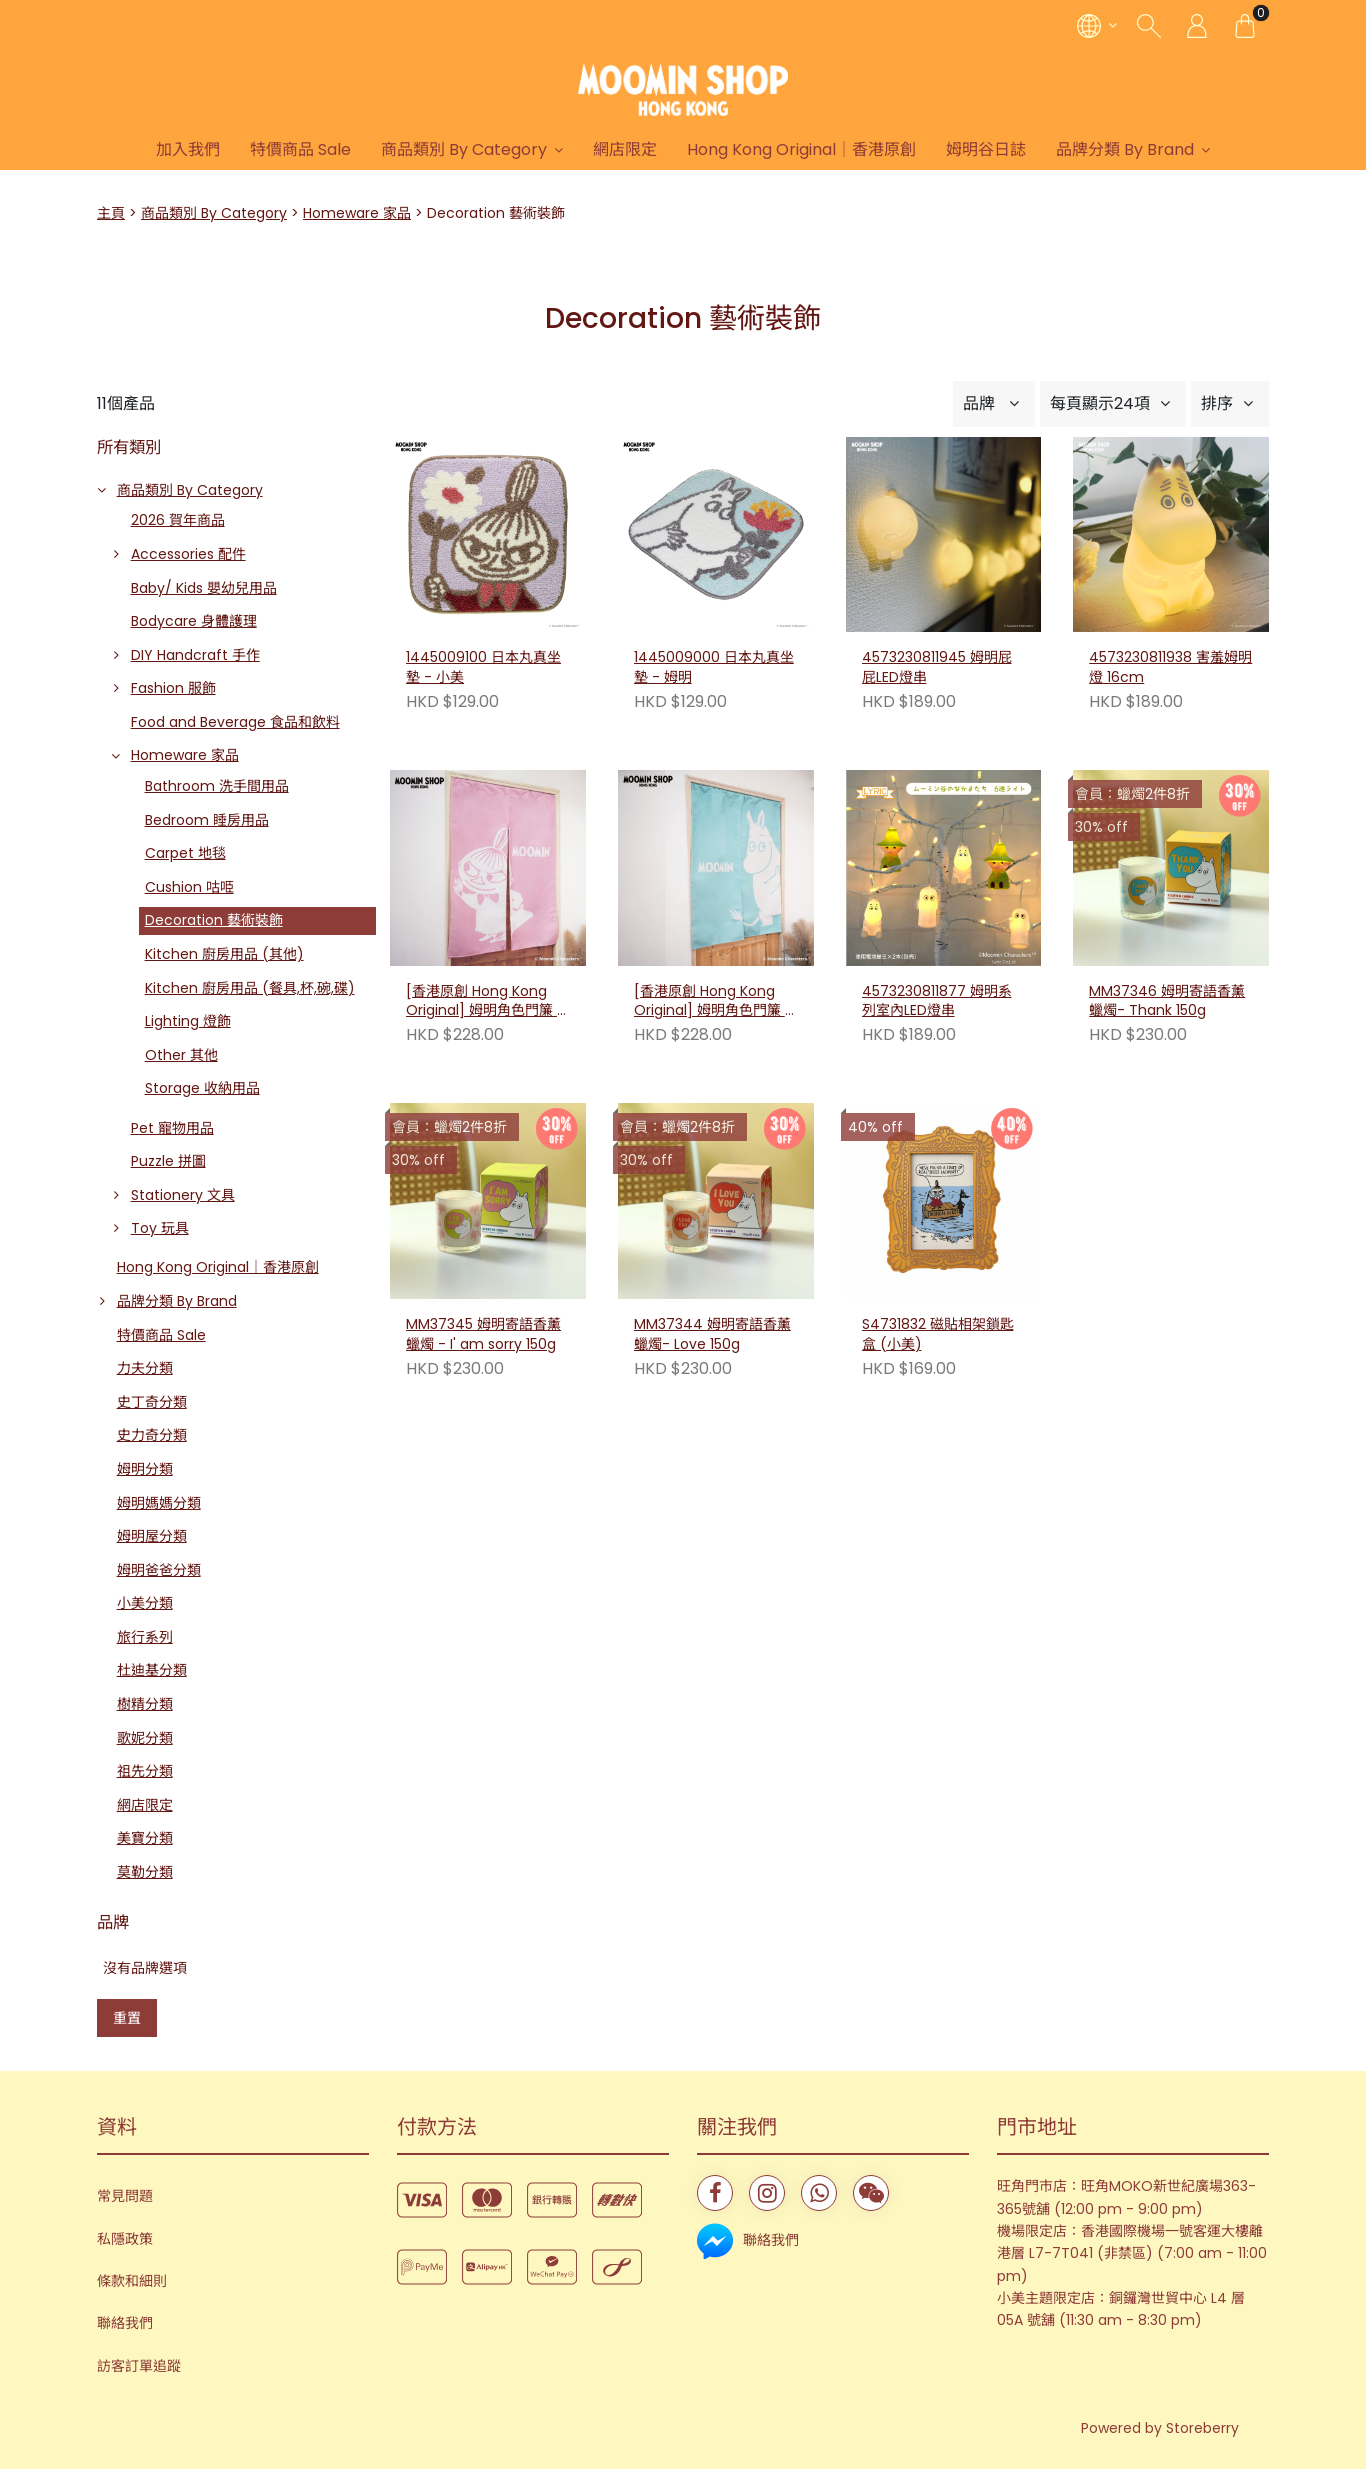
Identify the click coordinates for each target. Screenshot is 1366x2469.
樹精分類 (145, 1704)
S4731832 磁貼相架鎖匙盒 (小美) (938, 1334)
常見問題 (125, 2196)
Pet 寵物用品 (172, 1128)
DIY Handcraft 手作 (195, 655)
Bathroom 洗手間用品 (217, 786)
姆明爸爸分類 (159, 1570)
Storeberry (1202, 2428)
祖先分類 (145, 1771)
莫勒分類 (145, 1872)
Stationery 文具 (183, 1195)
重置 (127, 2018)
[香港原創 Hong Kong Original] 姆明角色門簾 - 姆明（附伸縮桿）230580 (715, 1002)
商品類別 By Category (464, 149)
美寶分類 (145, 1838)
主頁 (111, 213)
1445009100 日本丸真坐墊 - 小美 (483, 667)
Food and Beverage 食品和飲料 (235, 722)
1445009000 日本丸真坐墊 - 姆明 (714, 667)
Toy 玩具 (160, 1228)
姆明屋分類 (152, 1536)
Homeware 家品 (357, 213)
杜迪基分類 (152, 1670)
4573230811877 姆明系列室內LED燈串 (937, 1001)
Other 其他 (181, 1055)
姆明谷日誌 (986, 149)
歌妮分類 (145, 1738)
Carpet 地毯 (185, 853)
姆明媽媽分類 (159, 1503)
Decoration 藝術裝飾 (214, 920)
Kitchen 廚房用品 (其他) (224, 954)
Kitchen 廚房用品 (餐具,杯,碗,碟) (250, 988)
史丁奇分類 (152, 1402)
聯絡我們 (125, 2323)
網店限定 (625, 149)
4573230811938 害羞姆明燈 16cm (1170, 667)
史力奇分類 (152, 1435)
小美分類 (145, 1603)
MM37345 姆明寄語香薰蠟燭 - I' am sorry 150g (483, 1334)
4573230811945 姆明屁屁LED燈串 (937, 667)
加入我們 (188, 149)
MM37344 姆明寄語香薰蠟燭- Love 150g (712, 1334)
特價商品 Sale (300, 149)
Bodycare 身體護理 (194, 621)
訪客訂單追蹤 (139, 2366)
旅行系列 (145, 1637)
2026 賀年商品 (178, 520)
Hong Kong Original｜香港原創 (801, 149)
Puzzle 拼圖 (168, 1161)
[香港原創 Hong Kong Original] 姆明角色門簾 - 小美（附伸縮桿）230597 (487, 1002)
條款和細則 (132, 2281)
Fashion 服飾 (173, 688)
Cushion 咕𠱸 (189, 887)
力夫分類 (145, 1368)
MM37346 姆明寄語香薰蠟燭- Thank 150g (1167, 1001)
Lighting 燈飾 (188, 1021)
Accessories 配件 (188, 554)
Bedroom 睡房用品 (207, 820)
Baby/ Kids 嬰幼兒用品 (204, 588)
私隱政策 (125, 2239)
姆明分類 (145, 1469)
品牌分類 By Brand (1125, 149)
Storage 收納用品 (202, 1088)
